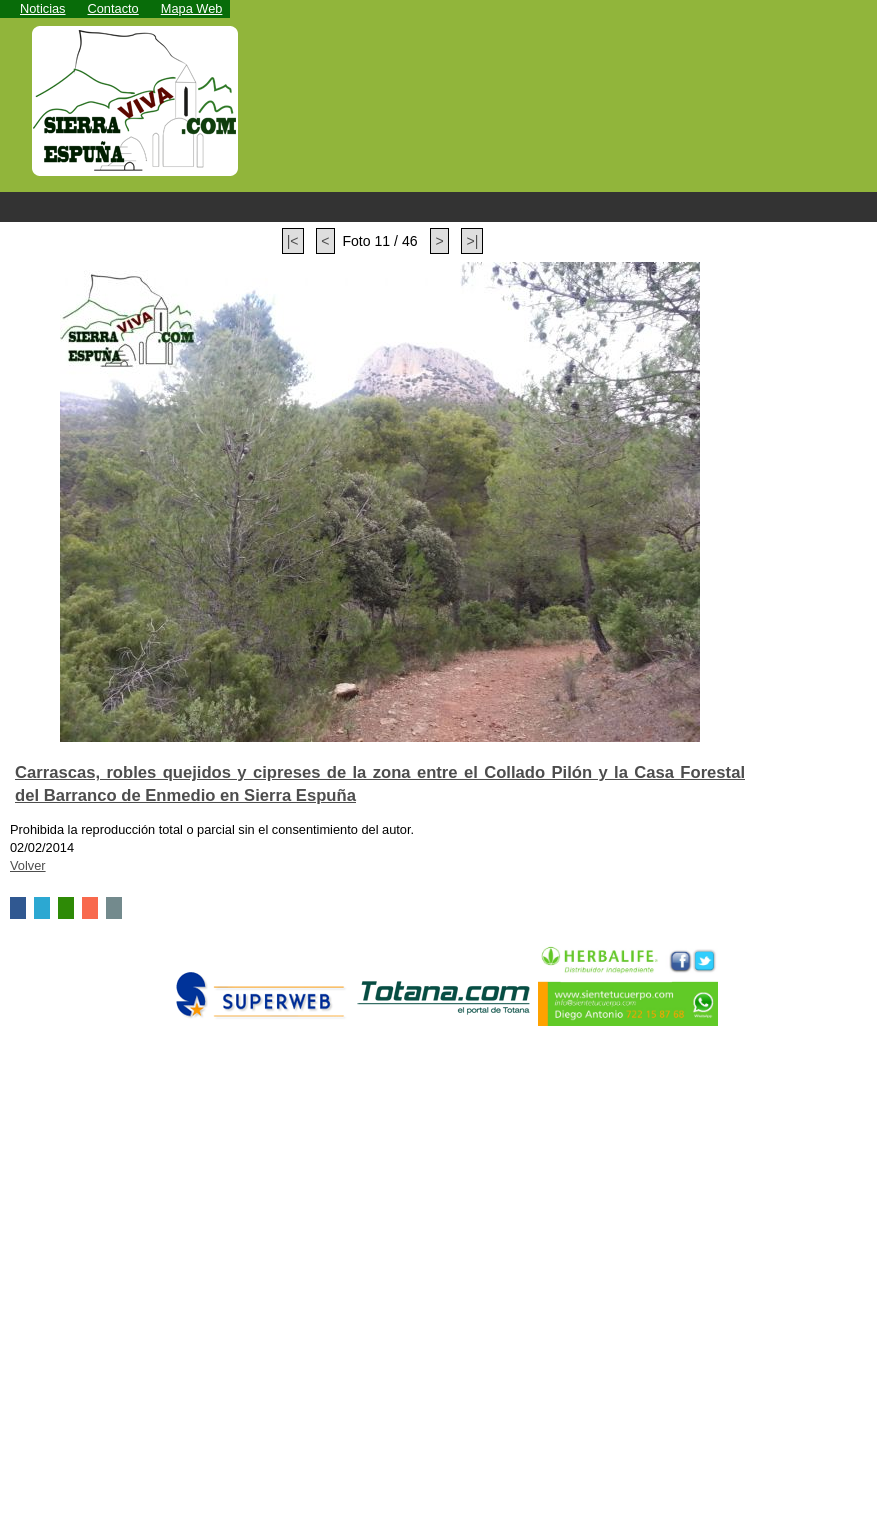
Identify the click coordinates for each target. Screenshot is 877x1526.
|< (293, 241)
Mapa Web (192, 8)
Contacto (113, 8)
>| (472, 241)
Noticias (43, 8)
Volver (28, 865)
